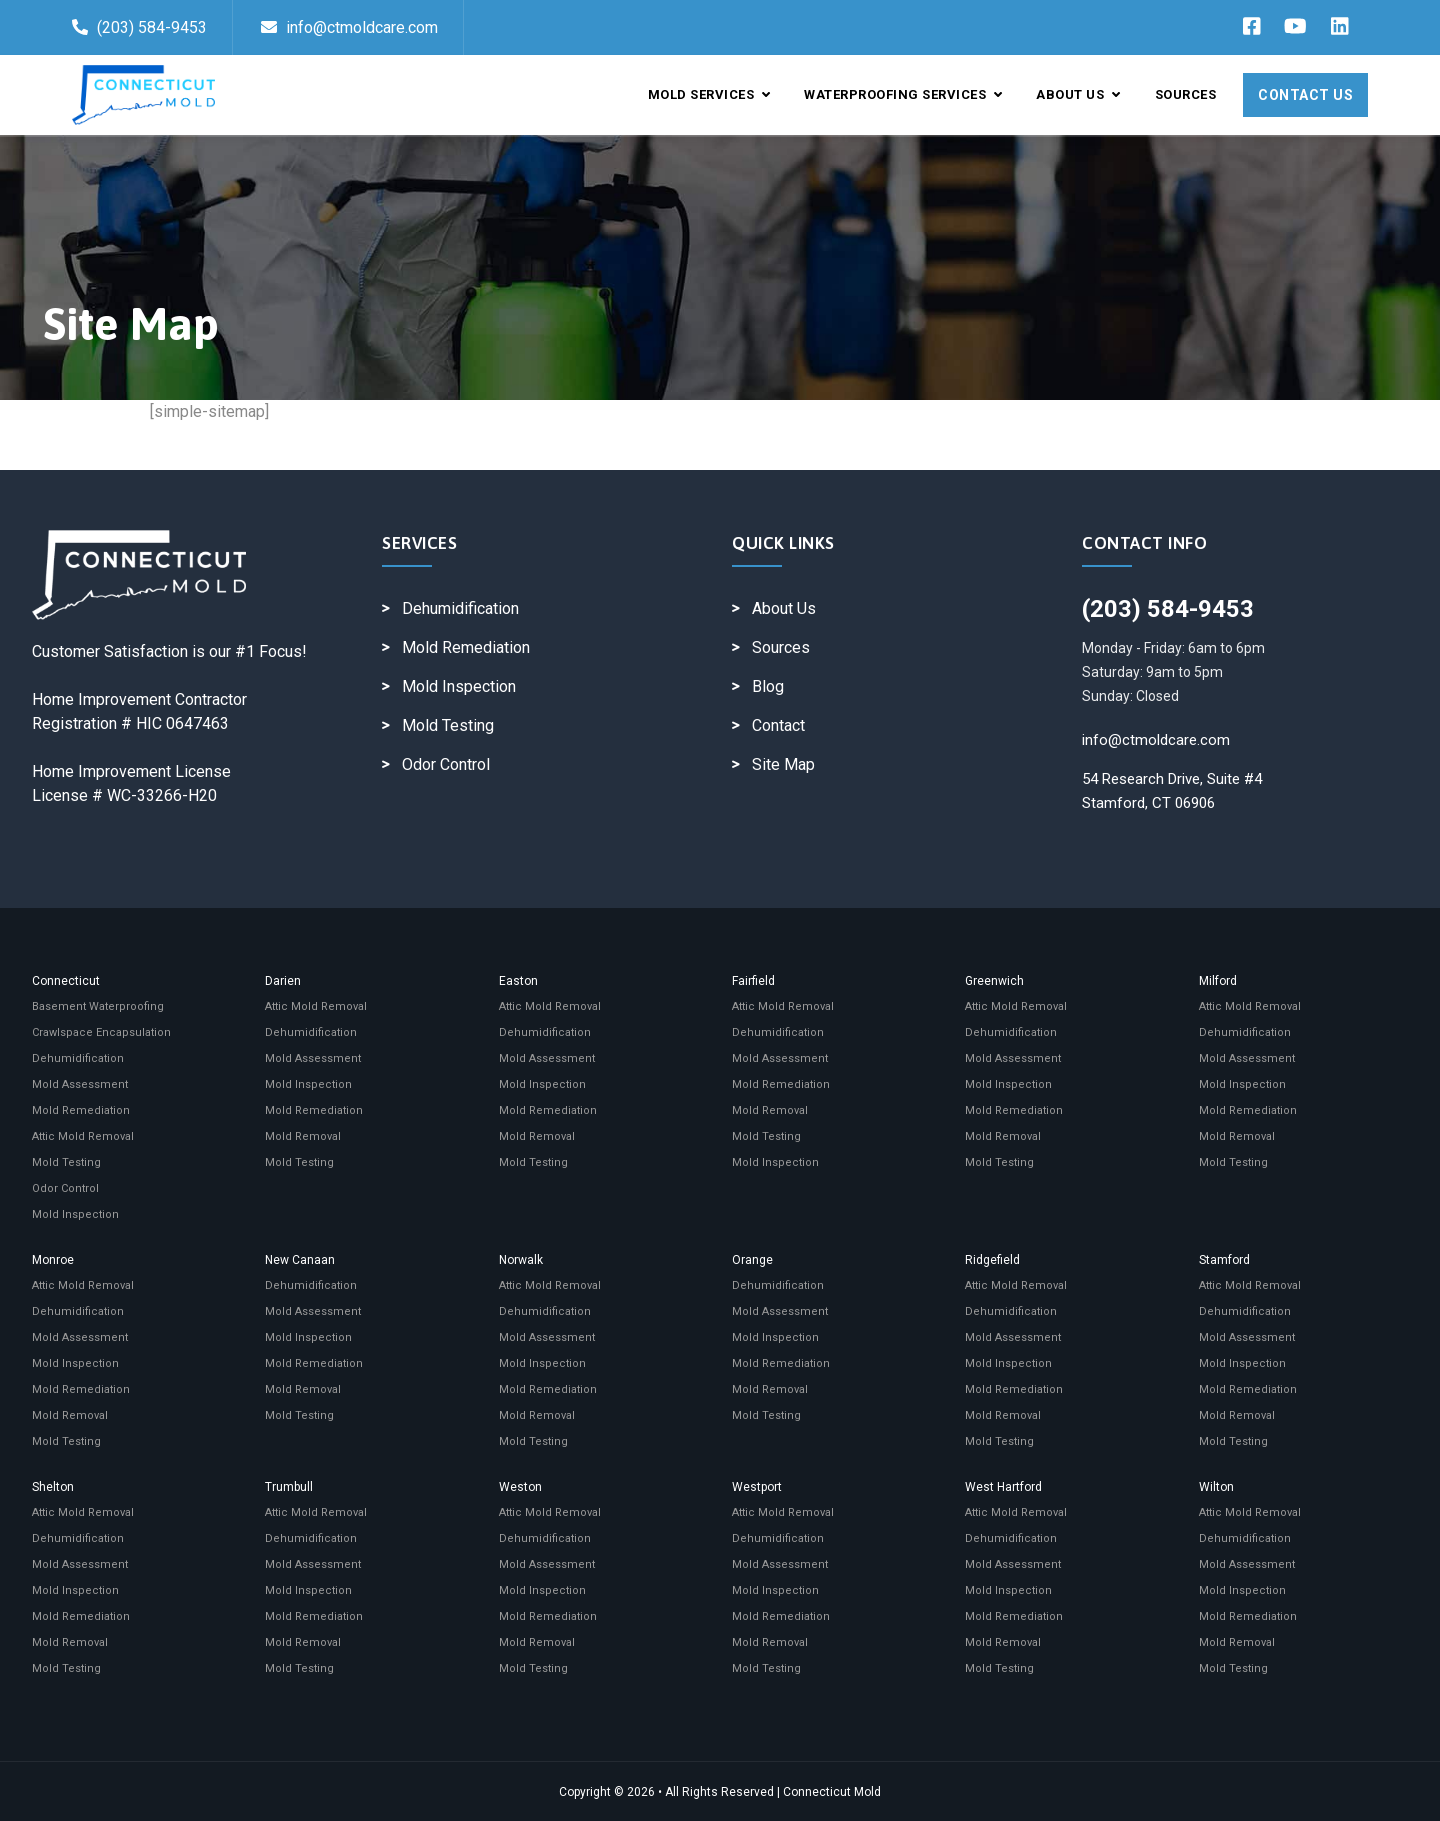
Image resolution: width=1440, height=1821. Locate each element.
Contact (778, 725)
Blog (768, 686)
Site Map (783, 764)
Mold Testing (448, 725)
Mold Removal (303, 1136)
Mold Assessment (80, 1084)
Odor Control (446, 764)
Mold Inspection (459, 686)
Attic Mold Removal (83, 1136)
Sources (1186, 94)
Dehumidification (460, 608)
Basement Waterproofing (98, 1006)
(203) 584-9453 (139, 27)
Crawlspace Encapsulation (101, 1032)
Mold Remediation (466, 647)
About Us (1078, 94)
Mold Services (709, 94)
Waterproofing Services (903, 94)
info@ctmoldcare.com (349, 27)
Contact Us (1305, 95)
